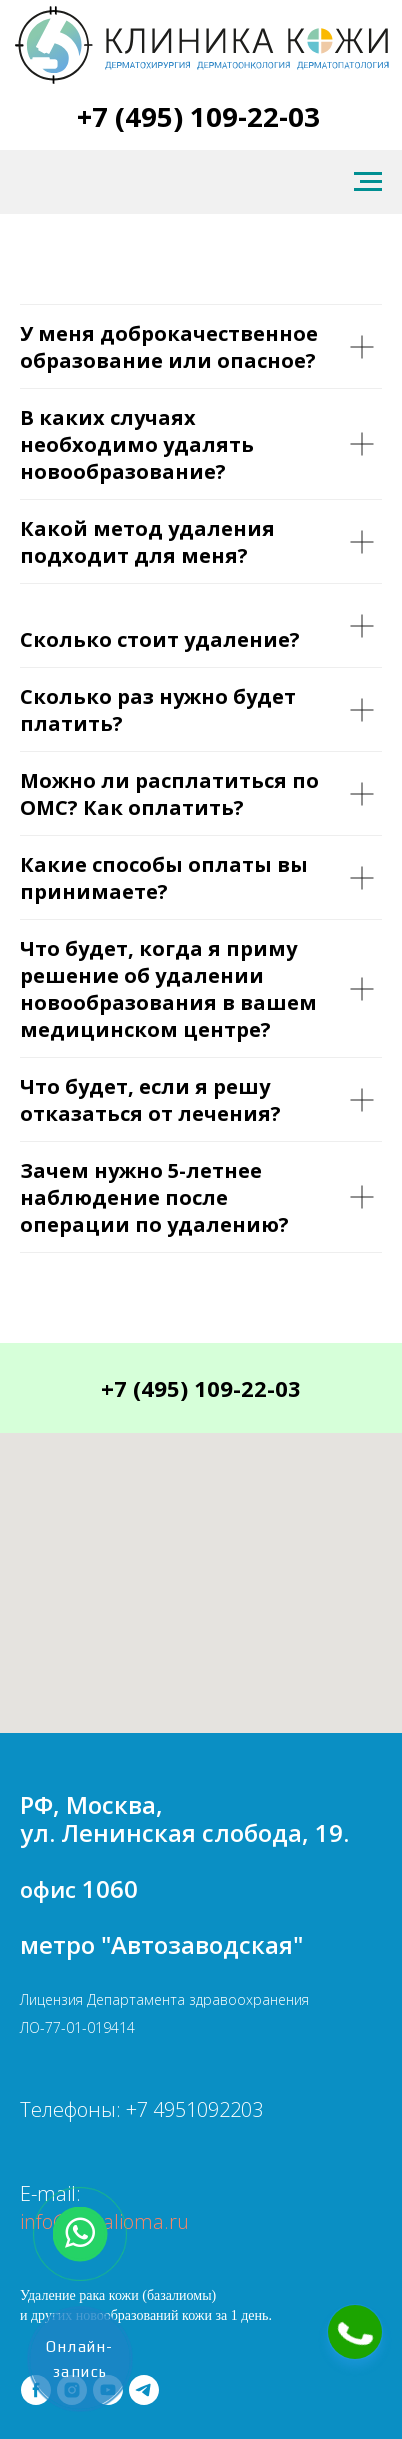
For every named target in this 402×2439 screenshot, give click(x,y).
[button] (355, 2332)
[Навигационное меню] (368, 182)
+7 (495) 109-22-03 (198, 116)
